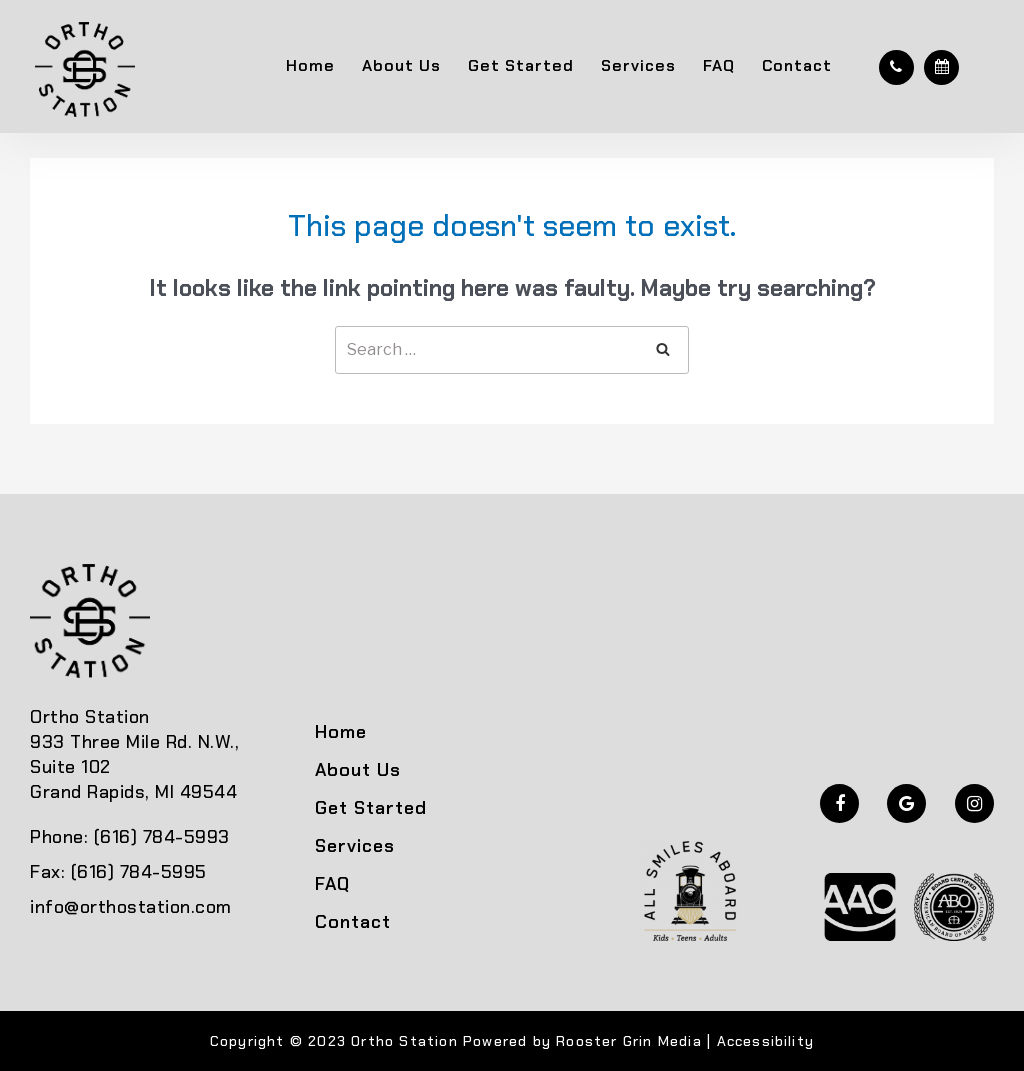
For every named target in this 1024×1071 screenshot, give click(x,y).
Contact (797, 65)
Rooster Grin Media (629, 1041)
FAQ (719, 65)
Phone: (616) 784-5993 (130, 837)
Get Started (521, 65)
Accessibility (766, 1041)
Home (310, 65)
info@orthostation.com (131, 907)
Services (638, 65)
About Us (401, 65)
